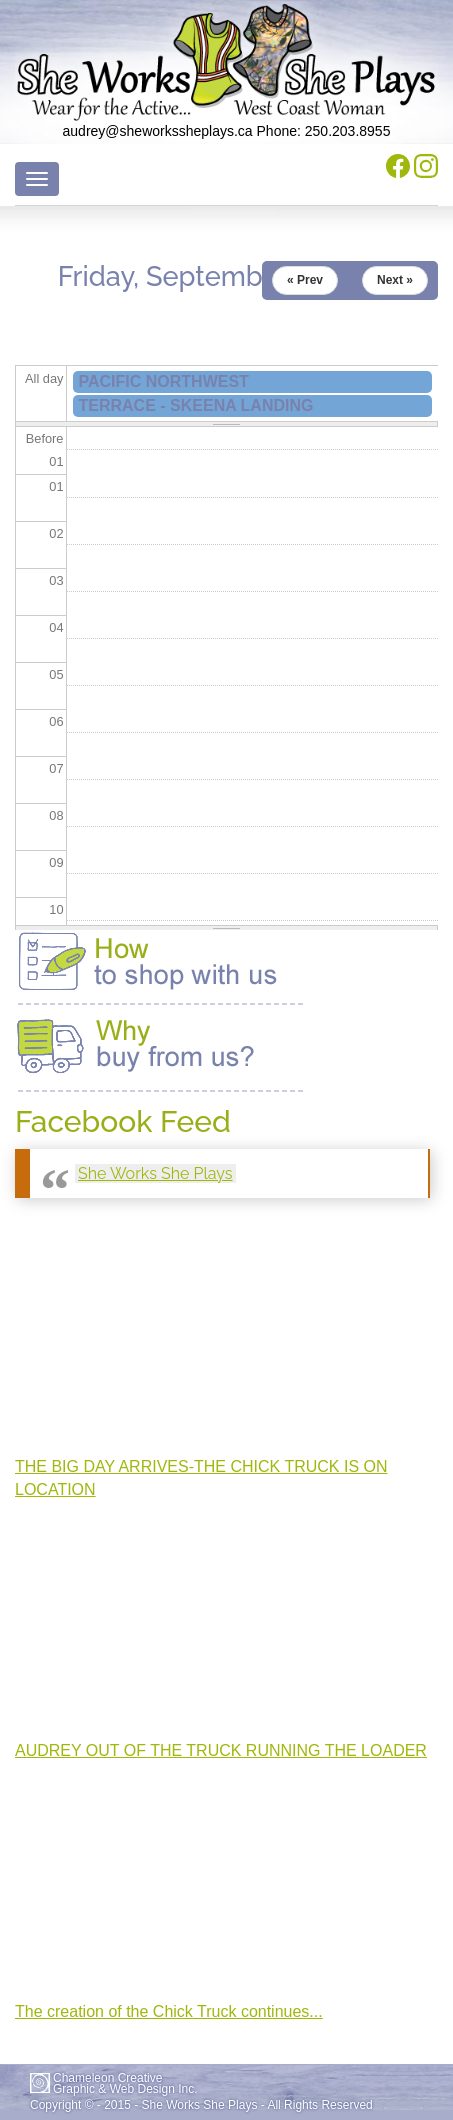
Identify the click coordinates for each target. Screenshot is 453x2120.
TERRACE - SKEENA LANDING (196, 405)
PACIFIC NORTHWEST (164, 381)
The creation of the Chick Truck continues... (169, 2011)
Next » (395, 280)
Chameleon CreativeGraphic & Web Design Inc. (125, 2084)
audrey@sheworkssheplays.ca (158, 131)
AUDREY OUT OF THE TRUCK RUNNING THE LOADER (221, 1750)
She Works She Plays (155, 1173)
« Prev (305, 280)
